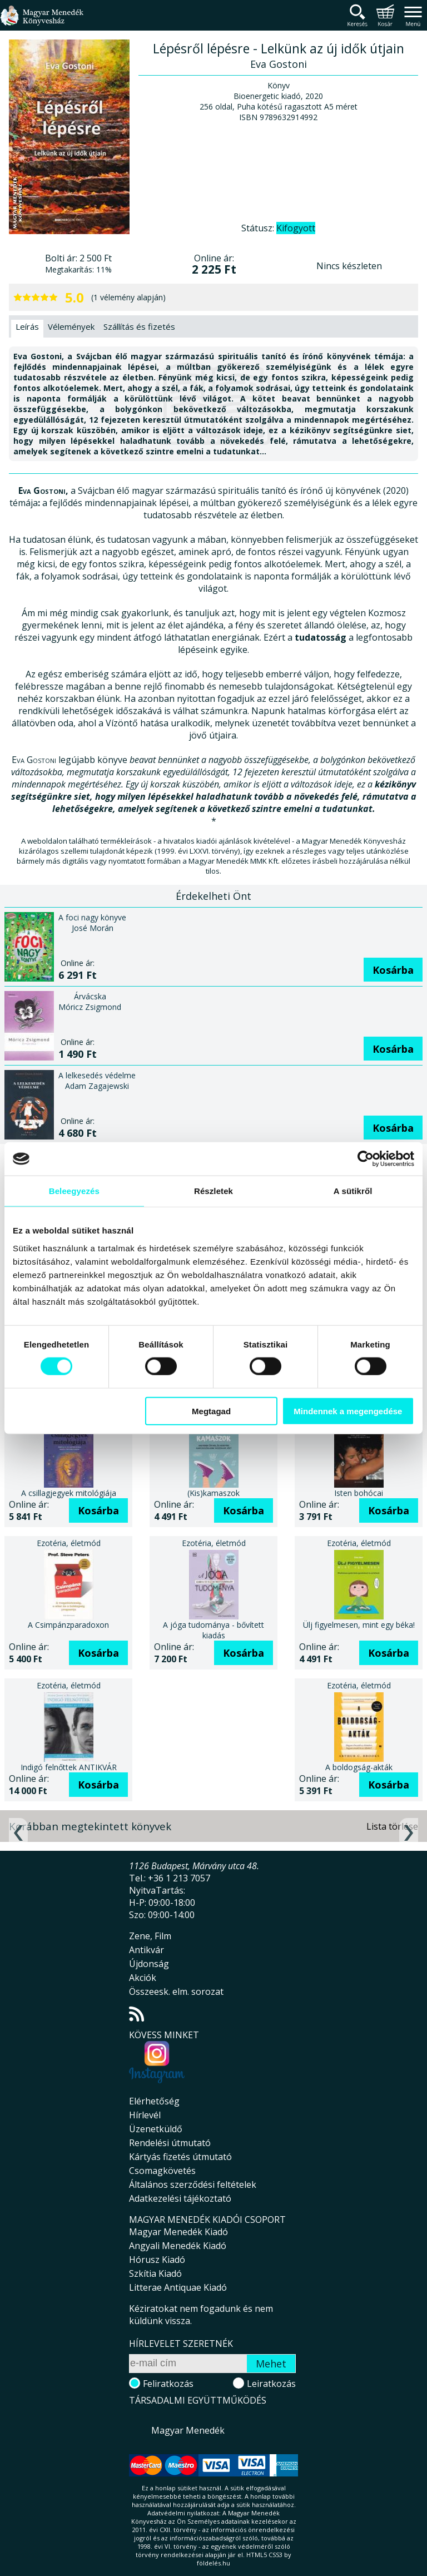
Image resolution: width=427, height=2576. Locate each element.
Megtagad (211, 1410)
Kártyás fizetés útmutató (180, 2157)
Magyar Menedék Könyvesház (41, 22)
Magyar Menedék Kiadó (178, 2232)
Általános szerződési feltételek (192, 2184)
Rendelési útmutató (170, 2143)
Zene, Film (150, 1936)
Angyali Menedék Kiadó (177, 2246)
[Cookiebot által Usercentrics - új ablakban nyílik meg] (365, 1159)
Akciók (142, 1977)
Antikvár (146, 1950)
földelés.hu (213, 2563)
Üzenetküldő (155, 2129)
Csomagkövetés (162, 2170)
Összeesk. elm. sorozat (176, 1991)
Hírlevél (145, 2115)
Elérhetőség (154, 2101)
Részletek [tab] (213, 1191)
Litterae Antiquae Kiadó (178, 2287)
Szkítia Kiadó (155, 2273)
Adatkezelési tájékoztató (180, 2198)
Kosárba (393, 970)
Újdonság (149, 1964)
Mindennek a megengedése (348, 1410)
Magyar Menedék (188, 2430)
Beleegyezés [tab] (74, 1191)
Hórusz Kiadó (157, 2259)
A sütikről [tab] (353, 1191)
